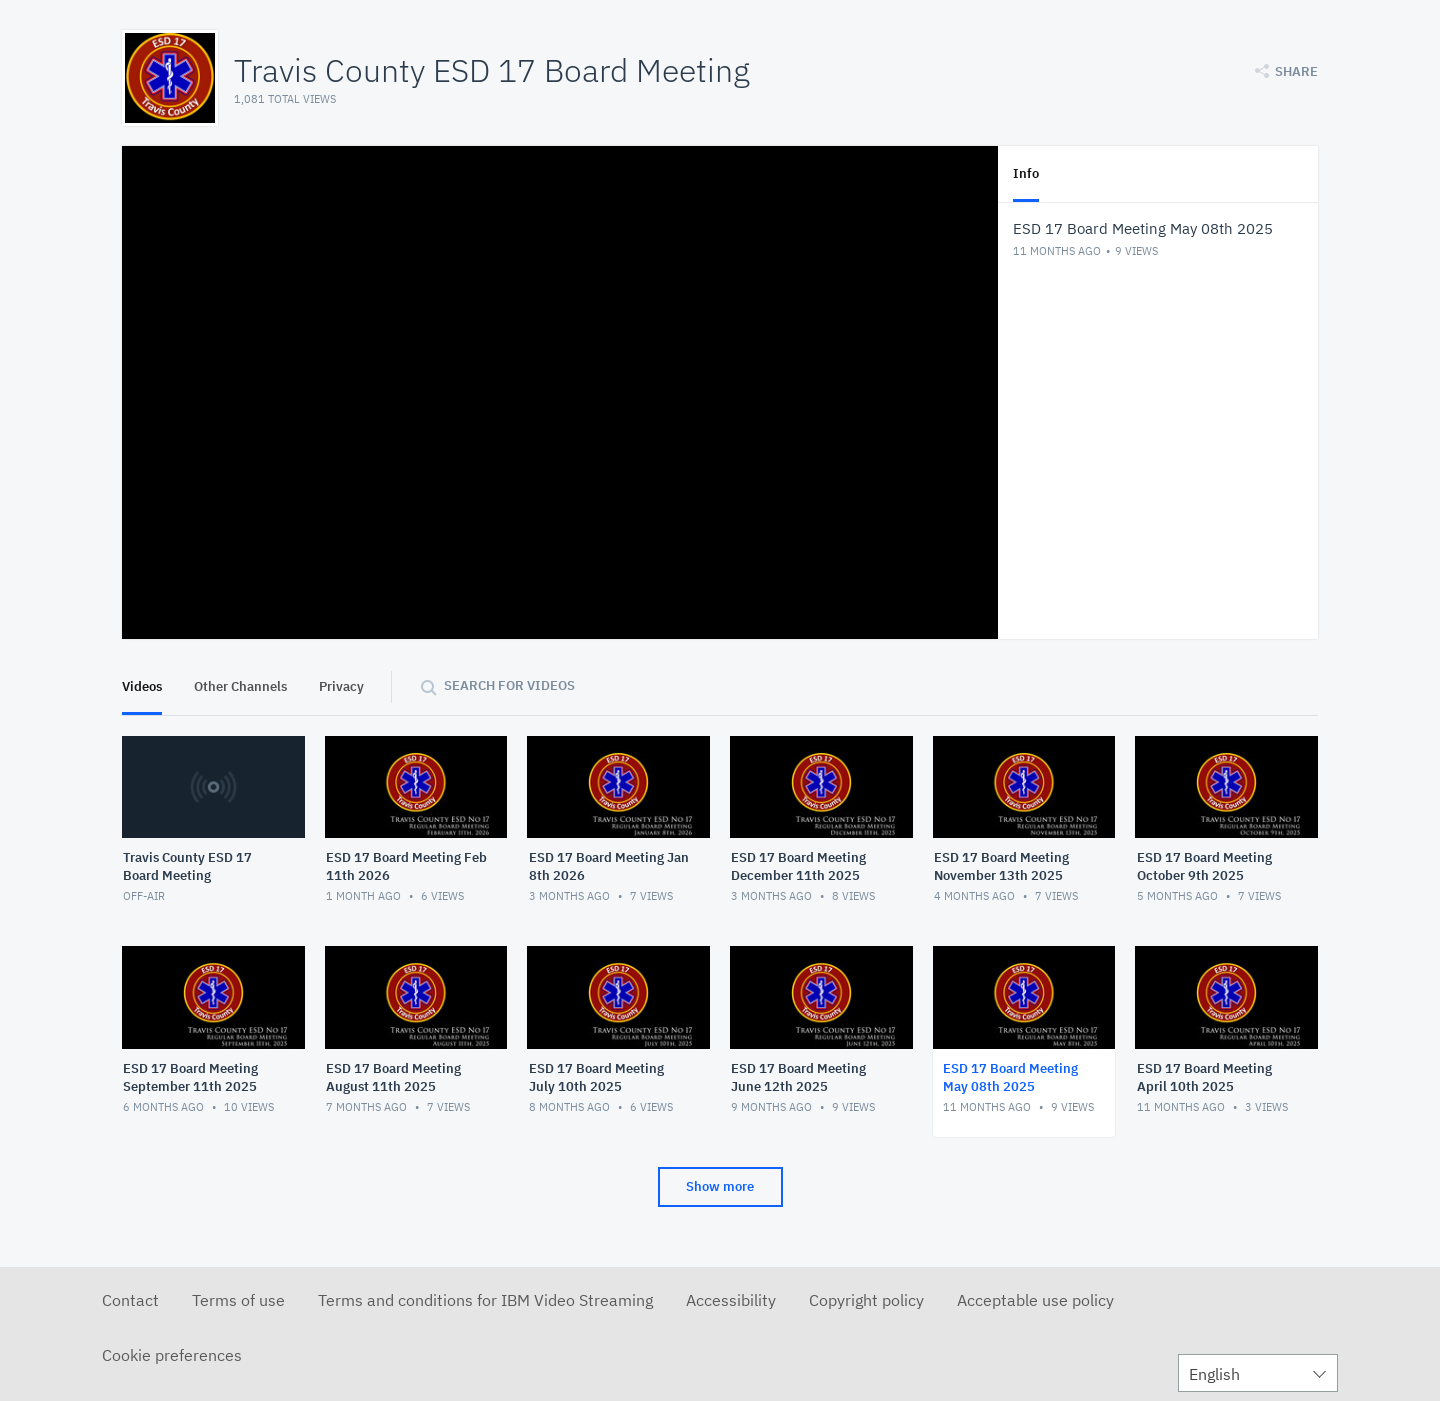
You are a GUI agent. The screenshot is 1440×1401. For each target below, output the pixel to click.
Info (1026, 173)
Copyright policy (866, 1300)
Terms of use (238, 1300)
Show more (720, 1186)
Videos (142, 686)
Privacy (341, 686)
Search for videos (509, 685)
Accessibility (731, 1300)
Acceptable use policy (1035, 1300)
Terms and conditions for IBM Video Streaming (485, 1300)
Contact (130, 1300)
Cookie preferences (172, 1355)
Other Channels (240, 686)
